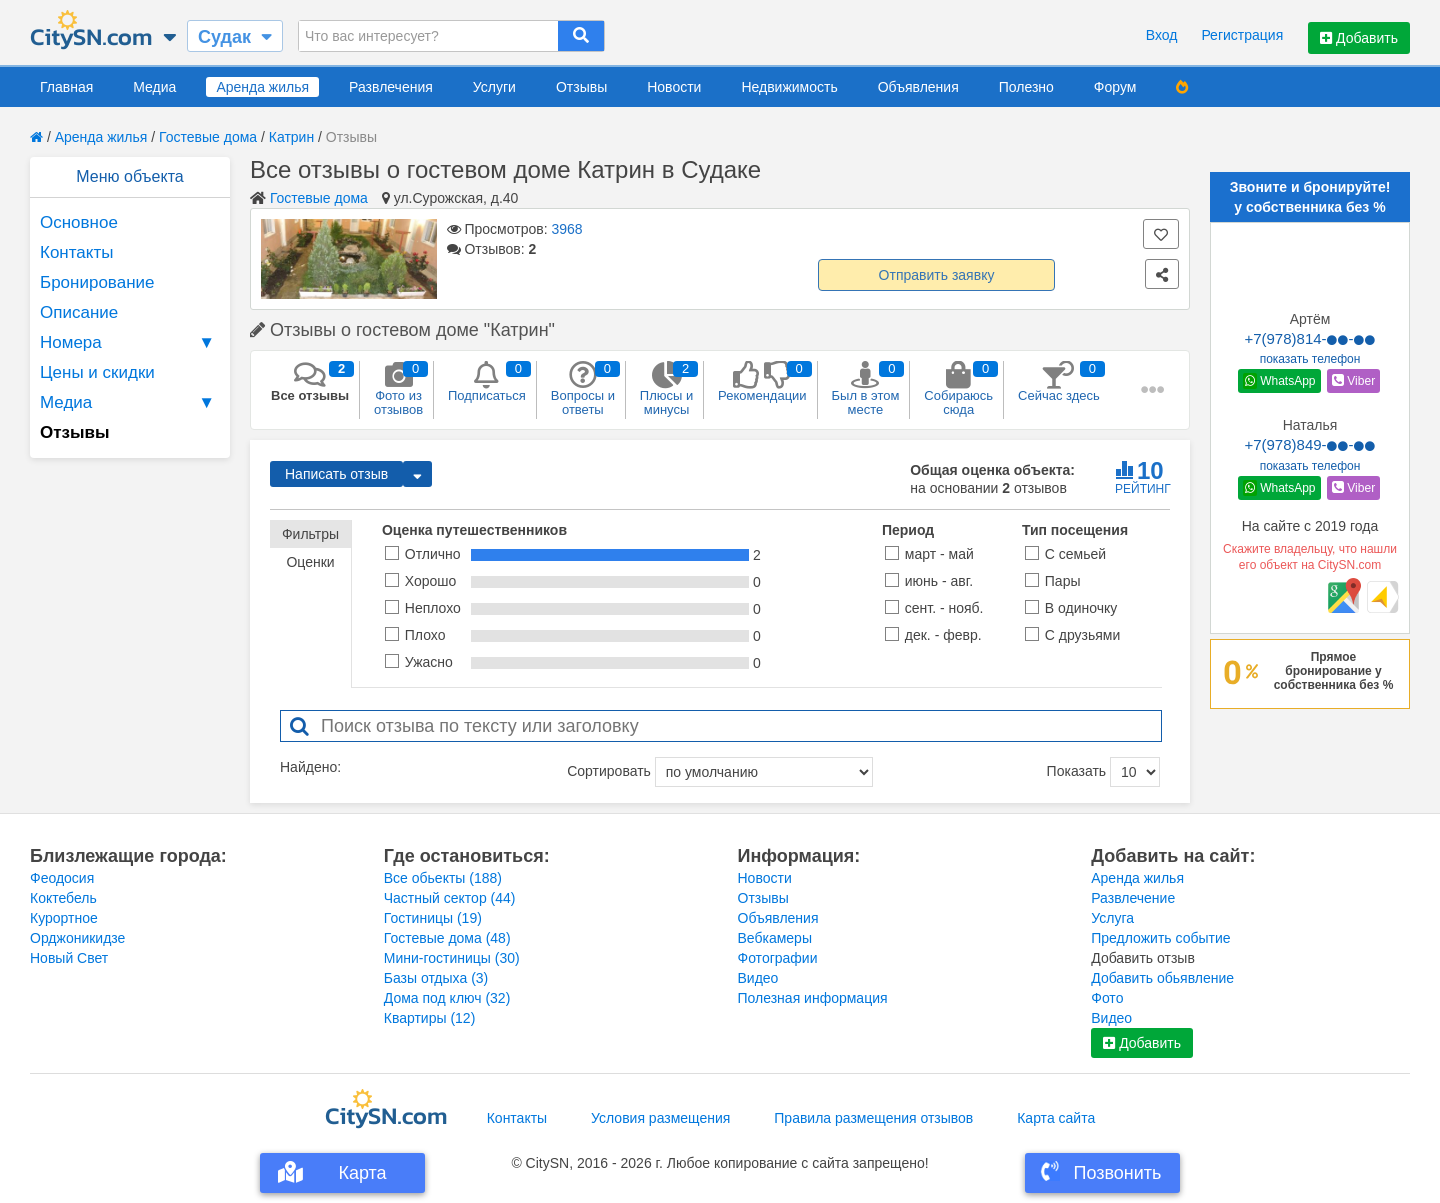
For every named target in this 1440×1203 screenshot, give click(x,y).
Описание (79, 312)
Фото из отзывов (398, 389)
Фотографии (778, 958)
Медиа (154, 87)
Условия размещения (660, 1118)
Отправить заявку (937, 275)
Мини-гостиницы (452, 958)
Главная (66, 87)
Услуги (494, 87)
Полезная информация (813, 998)
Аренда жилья (262, 87)
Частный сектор (450, 898)
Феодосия (62, 878)
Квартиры (430, 1018)
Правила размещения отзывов (873, 1118)
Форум (1115, 87)
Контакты (76, 252)
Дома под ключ (447, 998)
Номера (130, 343)
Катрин (291, 137)
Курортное (64, 918)
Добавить (1359, 38)
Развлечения (391, 87)
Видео (758, 978)
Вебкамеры (775, 938)
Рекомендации (762, 382)
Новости (674, 87)
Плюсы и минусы (666, 389)
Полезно (1026, 87)
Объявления (918, 87)
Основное (79, 222)
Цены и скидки (97, 372)
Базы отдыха (436, 978)
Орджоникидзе (77, 938)
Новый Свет (69, 958)
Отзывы (581, 87)
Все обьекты (443, 878)
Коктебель (63, 898)
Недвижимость (789, 87)
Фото (1107, 998)
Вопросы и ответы (583, 389)
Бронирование (97, 282)
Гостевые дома (208, 137)
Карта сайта (1056, 1118)
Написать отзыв (336, 474)
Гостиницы (433, 918)
